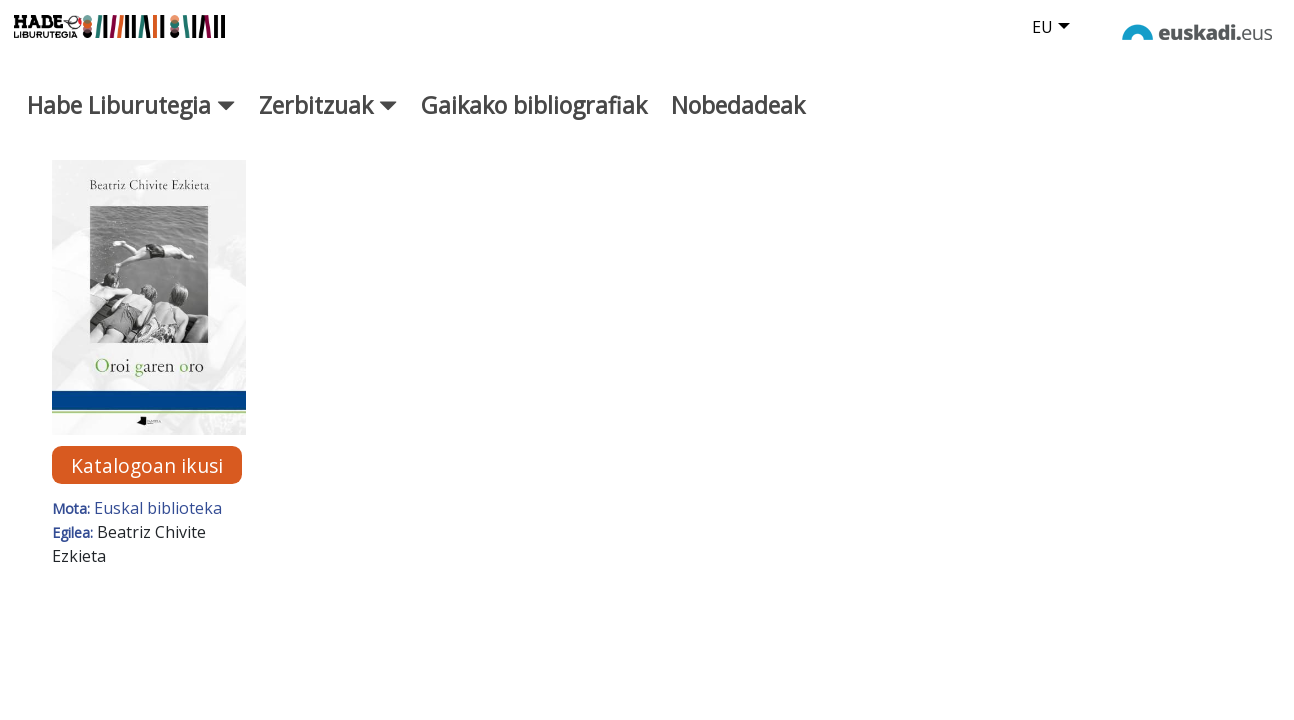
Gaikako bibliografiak (534, 120)
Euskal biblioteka (158, 523)
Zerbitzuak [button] (328, 120)
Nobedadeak (738, 120)
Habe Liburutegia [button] (131, 120)
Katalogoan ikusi (147, 479)
